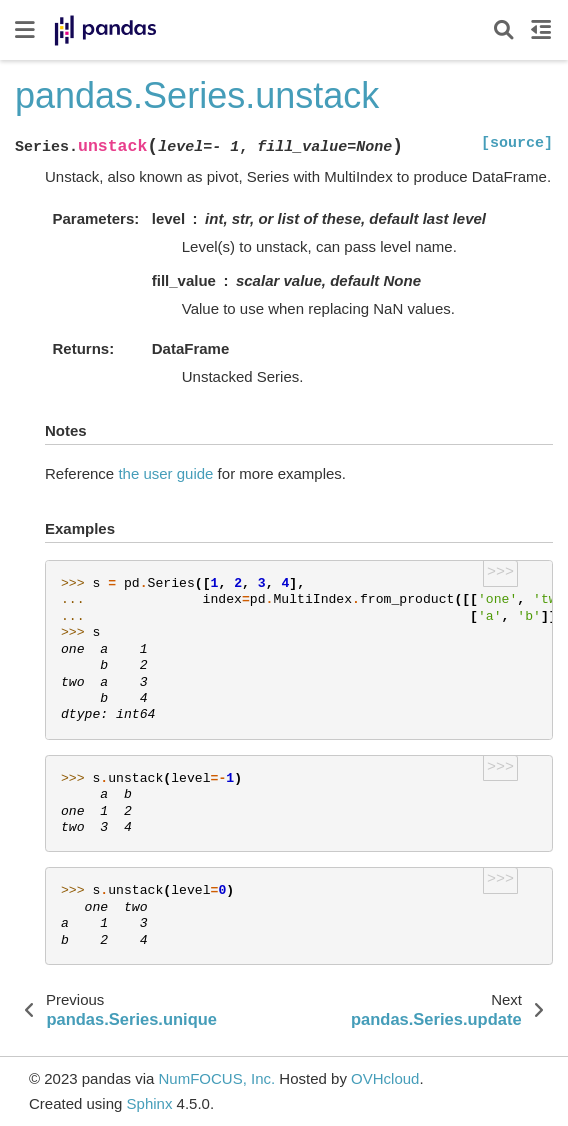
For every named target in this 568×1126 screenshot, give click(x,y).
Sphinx (150, 1103)
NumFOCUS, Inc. (216, 1078)
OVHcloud (385, 1078)
